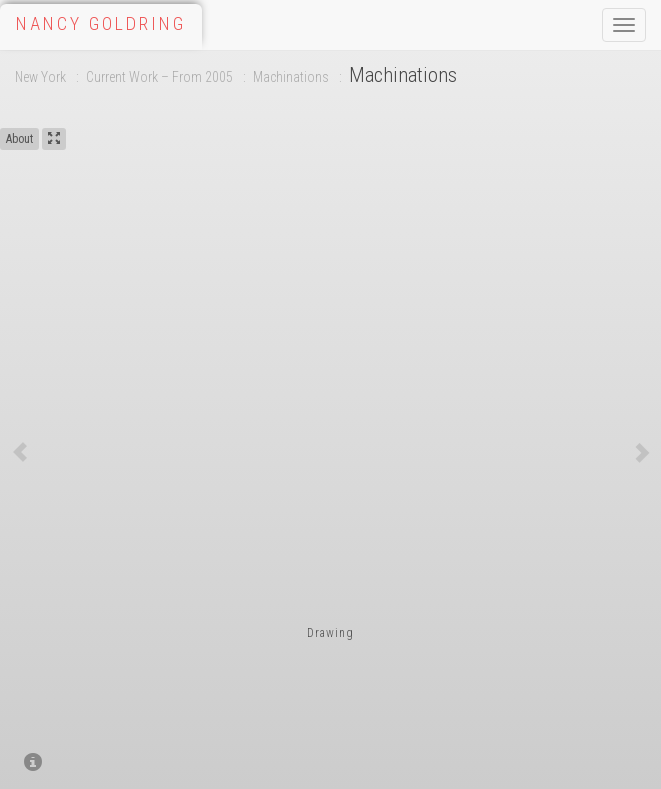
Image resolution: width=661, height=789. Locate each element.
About (19, 139)
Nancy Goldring (101, 23)
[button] (20, 452)
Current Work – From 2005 (159, 77)
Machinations (291, 77)
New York (40, 77)
